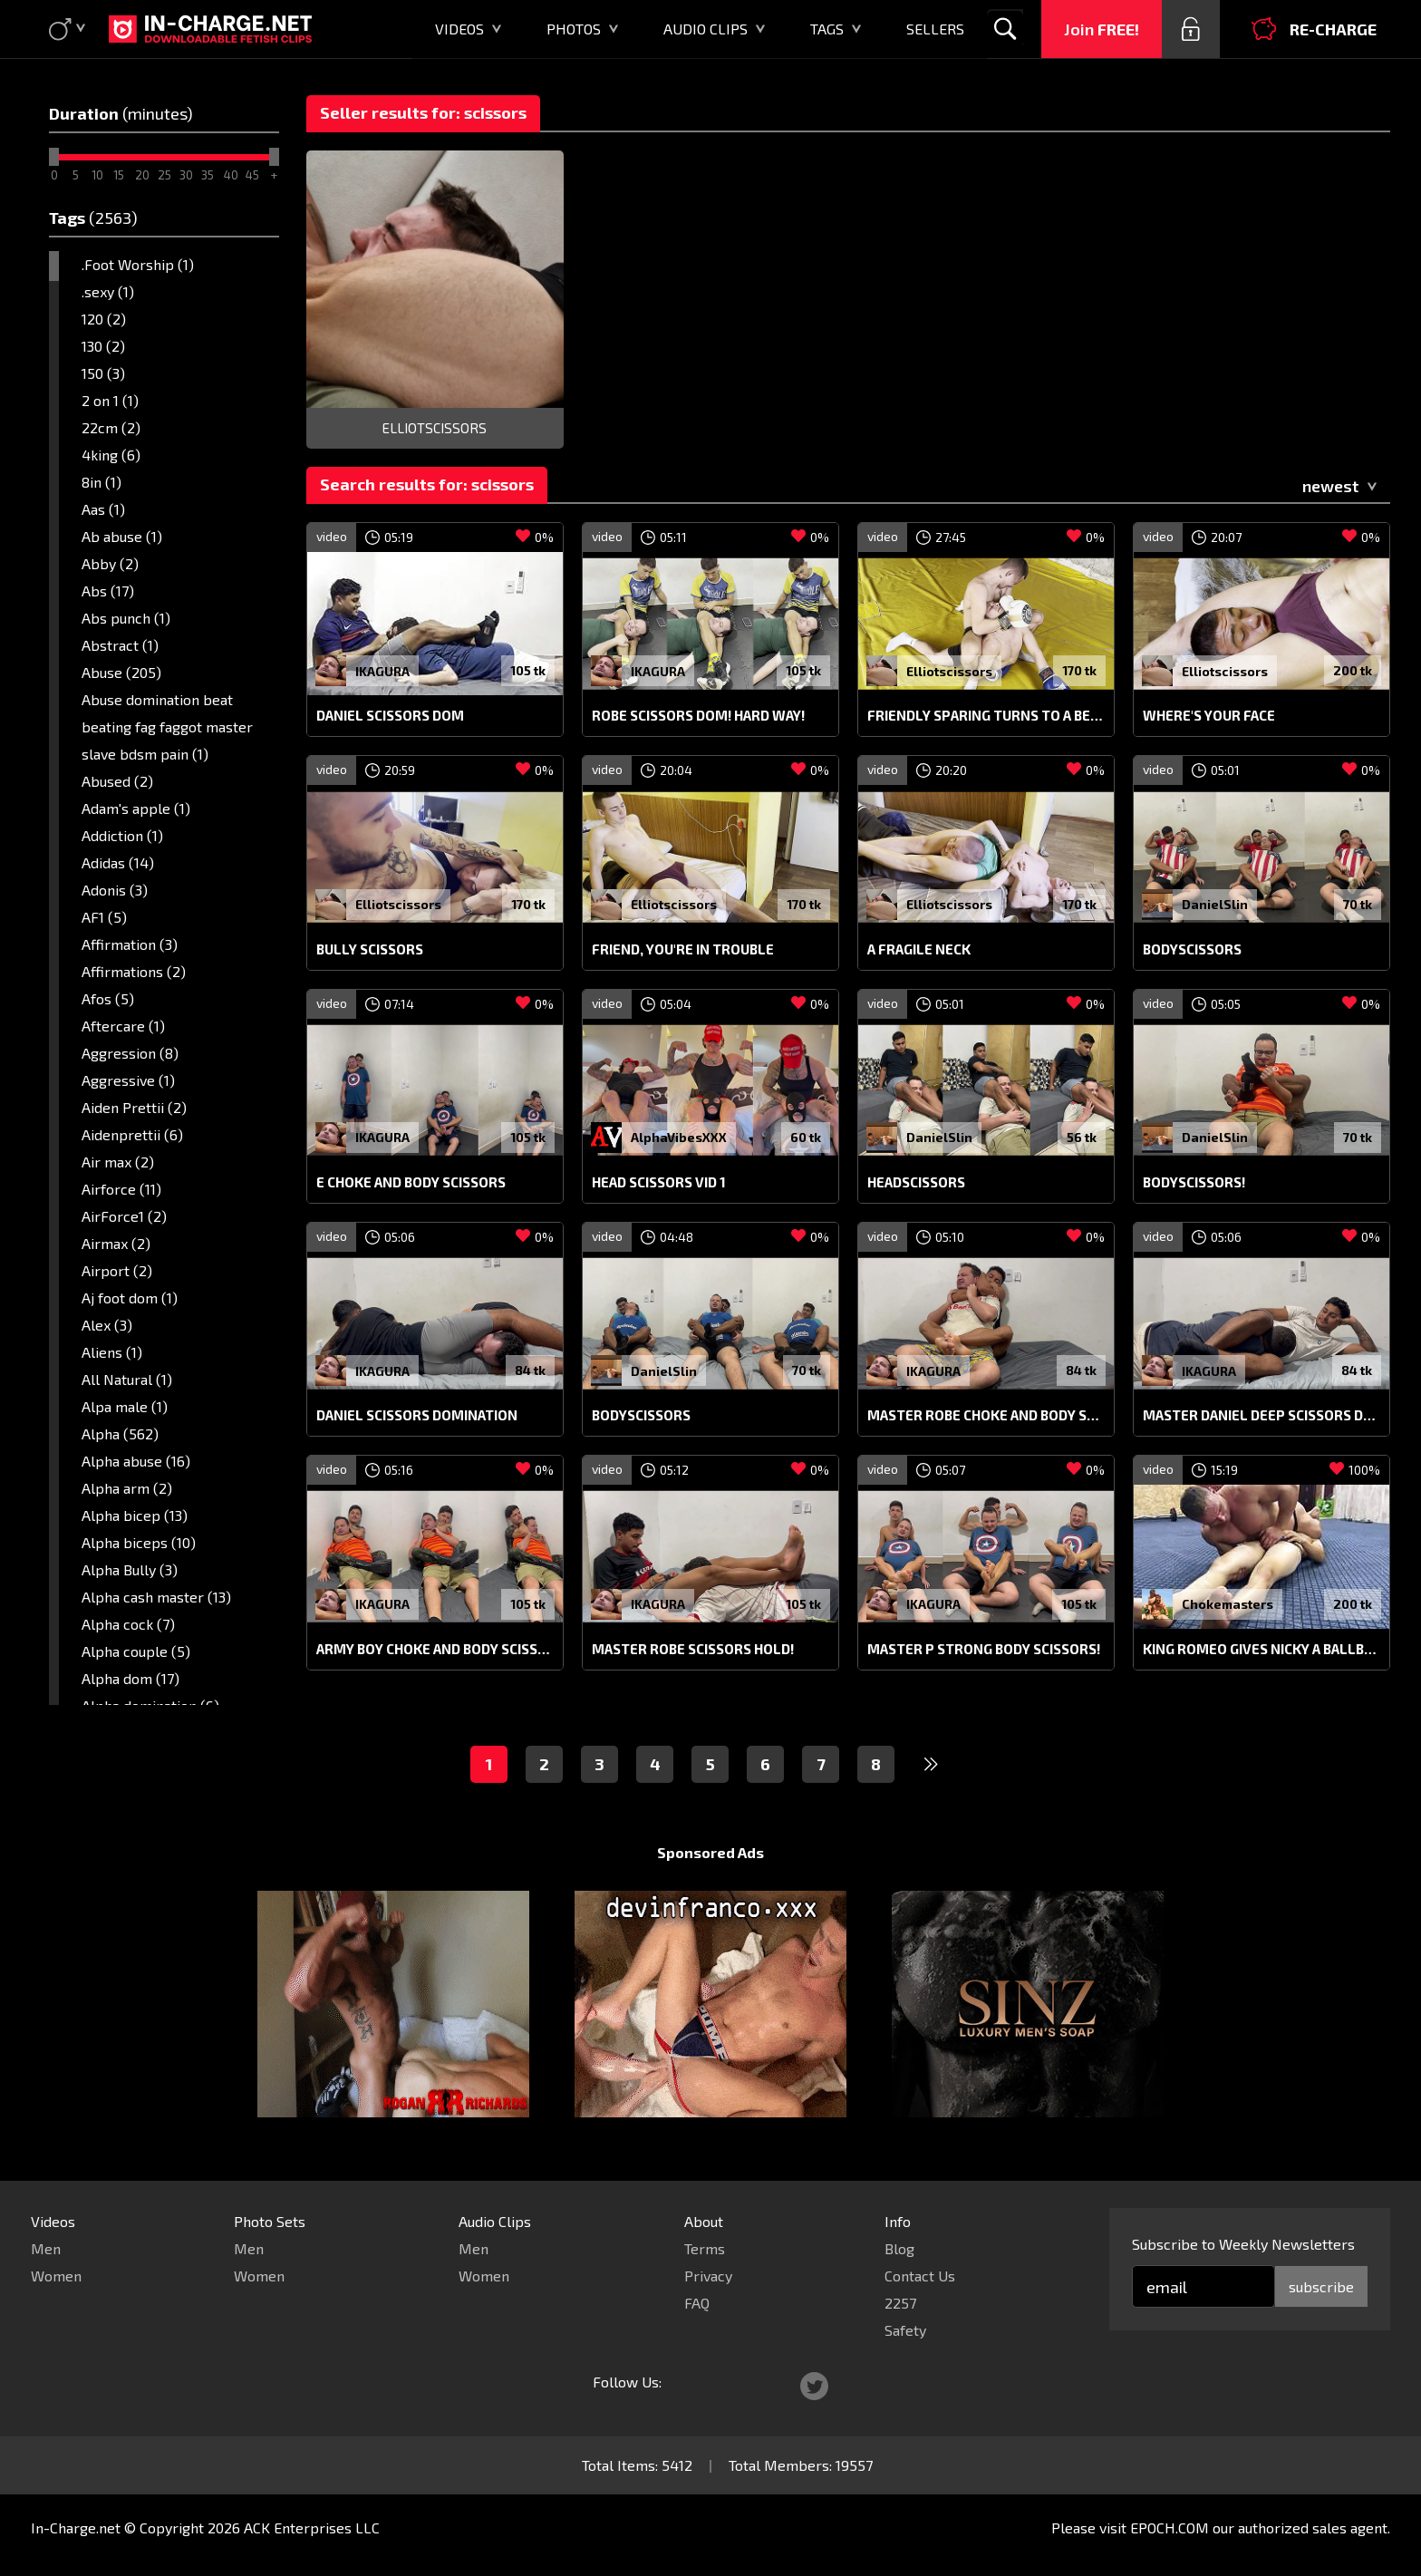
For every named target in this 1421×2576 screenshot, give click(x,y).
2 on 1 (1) (110, 400)
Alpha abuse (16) (136, 1460)
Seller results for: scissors (423, 112)
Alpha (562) (120, 1433)
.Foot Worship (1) (138, 264)
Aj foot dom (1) (130, 1297)
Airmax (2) (116, 1243)
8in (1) (101, 481)
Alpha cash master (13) (156, 1596)
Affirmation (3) (130, 944)
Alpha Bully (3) (130, 1569)
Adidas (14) (118, 862)
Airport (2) (117, 1270)
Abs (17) (108, 590)
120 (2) (104, 318)
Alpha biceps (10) (139, 1542)
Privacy (708, 2275)
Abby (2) (110, 563)
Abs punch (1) (126, 617)
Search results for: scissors (427, 484)
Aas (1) (103, 509)
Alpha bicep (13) (135, 1515)
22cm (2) (111, 427)
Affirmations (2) (134, 971)
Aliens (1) (112, 1352)
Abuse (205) (121, 672)
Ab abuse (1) (122, 536)
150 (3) (103, 373)
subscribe (1321, 2286)
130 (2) (103, 345)
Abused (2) (117, 780)
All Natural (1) (127, 1379)
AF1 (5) (104, 916)
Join (1101, 29)
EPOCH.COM (1169, 2527)
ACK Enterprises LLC (312, 2527)
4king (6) (111, 454)
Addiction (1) (122, 835)
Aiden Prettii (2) (134, 1107)
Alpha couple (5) (136, 1651)
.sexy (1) (108, 291)
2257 (900, 2302)
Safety (905, 2330)
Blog (899, 2248)
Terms (704, 2248)
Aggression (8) (130, 1052)
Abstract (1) (120, 645)
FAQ (697, 2302)
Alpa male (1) (125, 1406)
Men (46, 2248)
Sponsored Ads (710, 1852)
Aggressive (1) (128, 1080)
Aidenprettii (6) (132, 1134)
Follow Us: (627, 2381)
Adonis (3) (115, 889)
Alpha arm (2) (127, 1487)
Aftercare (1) (123, 1025)
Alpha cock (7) (128, 1623)
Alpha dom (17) (130, 1678)
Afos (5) (108, 998)
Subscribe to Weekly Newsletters (1243, 2243)
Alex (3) (107, 1324)
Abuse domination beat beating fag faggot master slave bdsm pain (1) (167, 726)
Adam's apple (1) (136, 808)
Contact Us (919, 2275)
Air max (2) (118, 1161)
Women (56, 2275)
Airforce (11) (121, 1188)
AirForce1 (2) (124, 1216)
